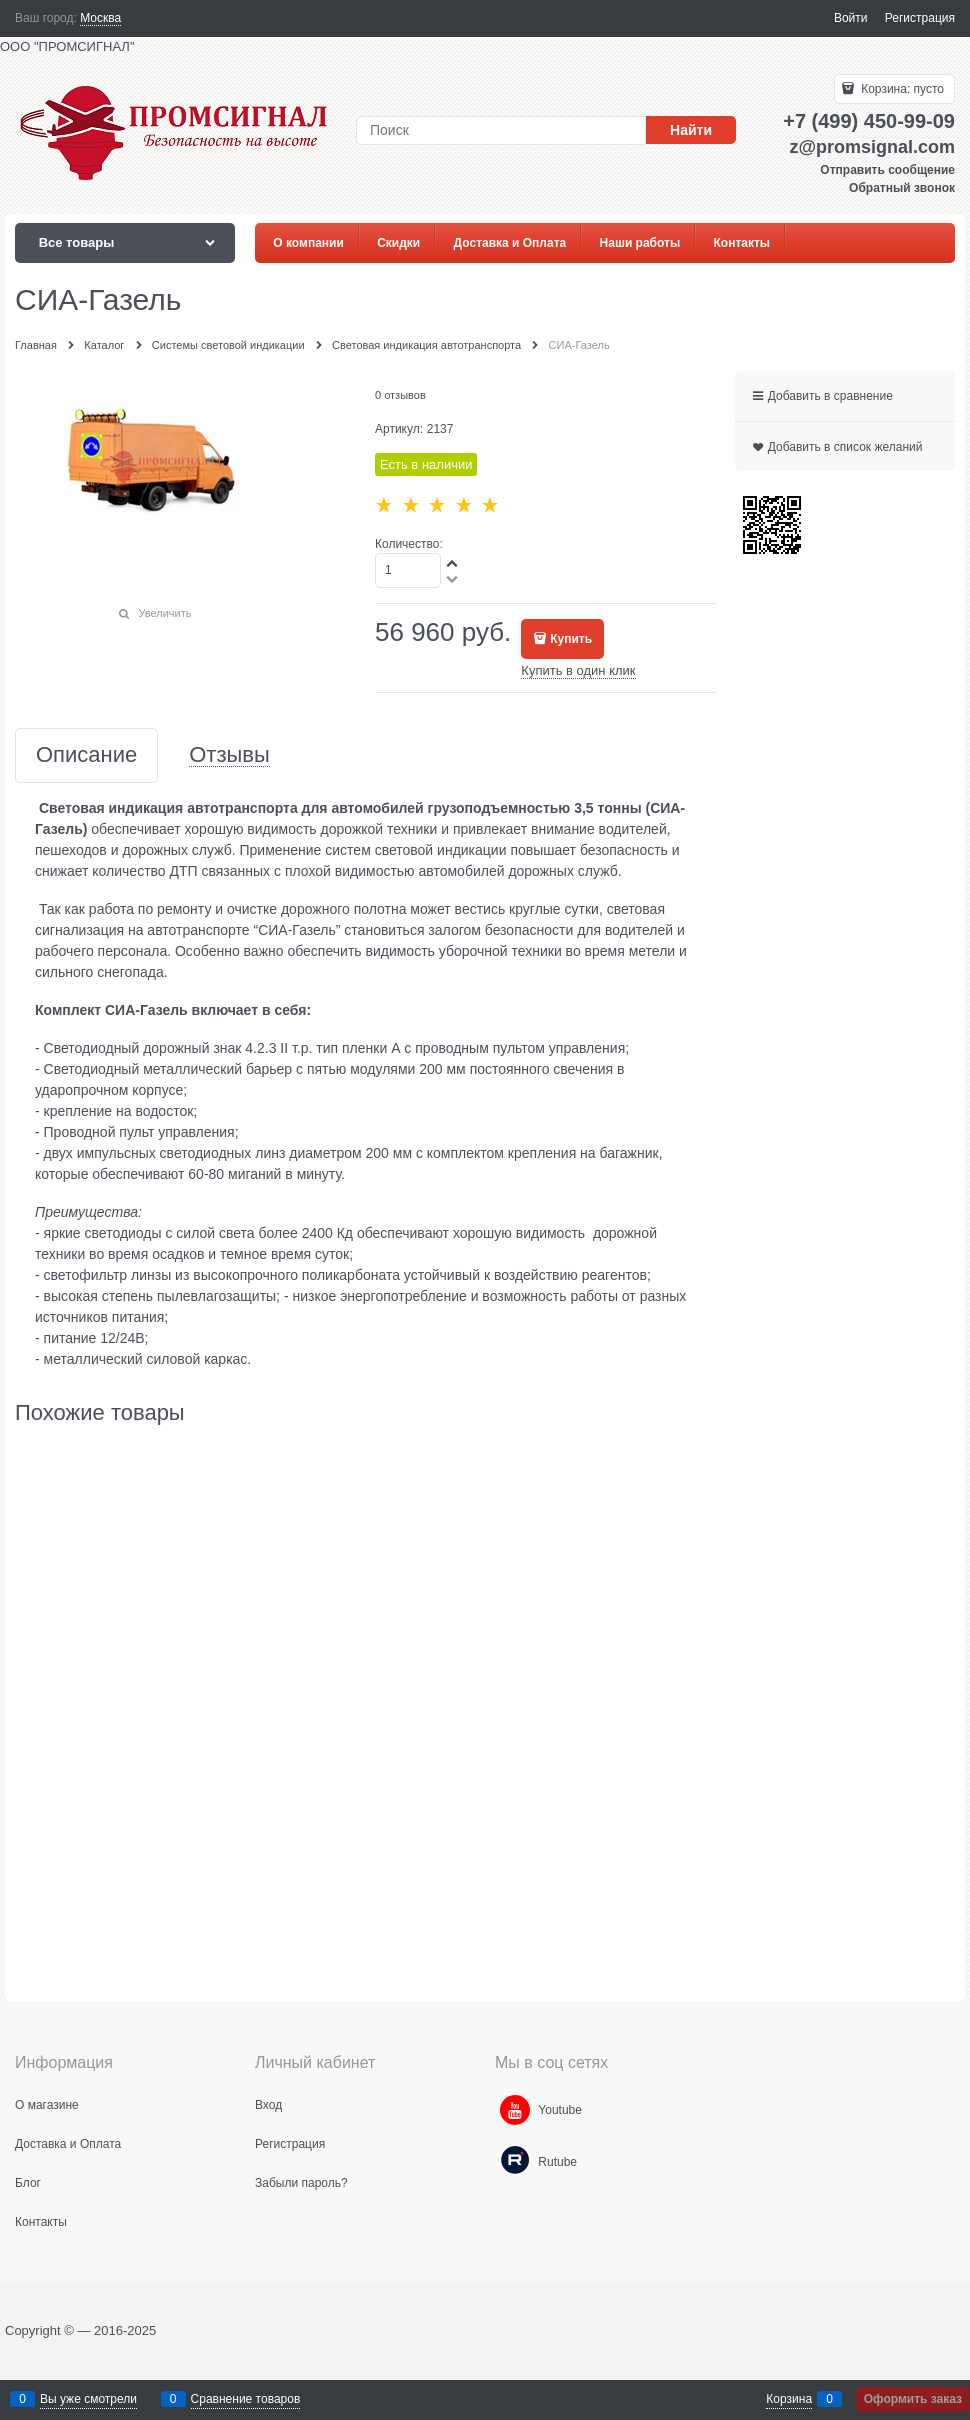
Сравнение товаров (246, 2399)
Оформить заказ (913, 2399)
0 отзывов (400, 395)
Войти (851, 18)
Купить (571, 639)
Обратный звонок (902, 188)
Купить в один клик (578, 670)
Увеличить (164, 613)
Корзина (789, 2399)
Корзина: (901, 89)
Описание (86, 755)
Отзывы (229, 755)
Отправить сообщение (887, 170)
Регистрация (920, 18)
